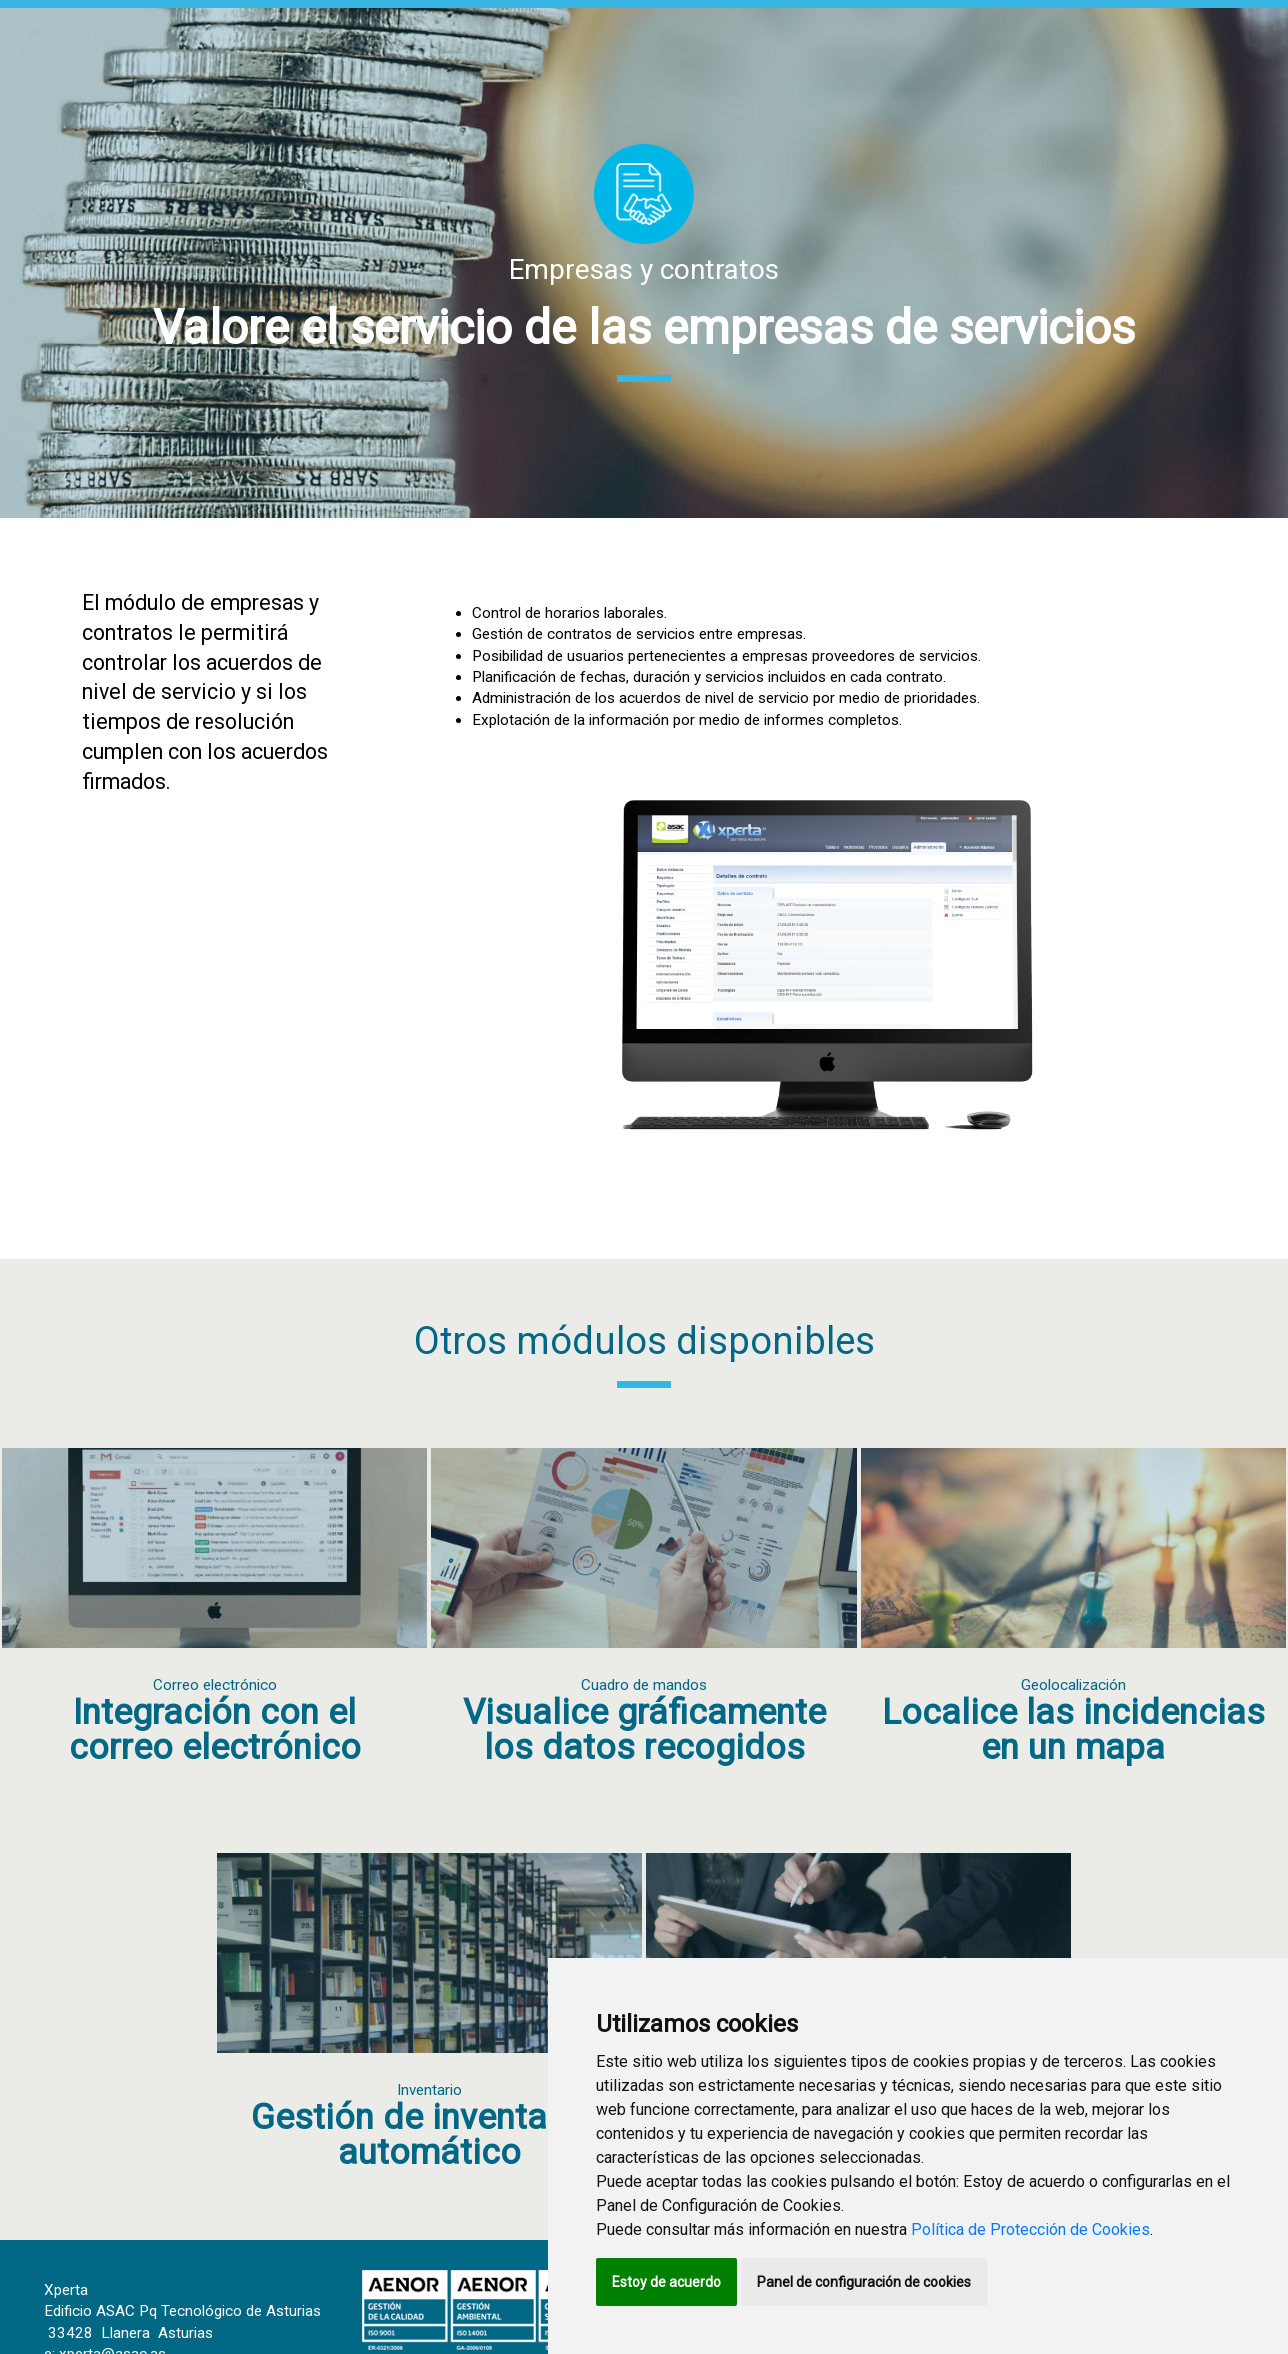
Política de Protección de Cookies (1030, 2229)
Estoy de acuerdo (666, 2282)
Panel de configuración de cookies (864, 2282)
